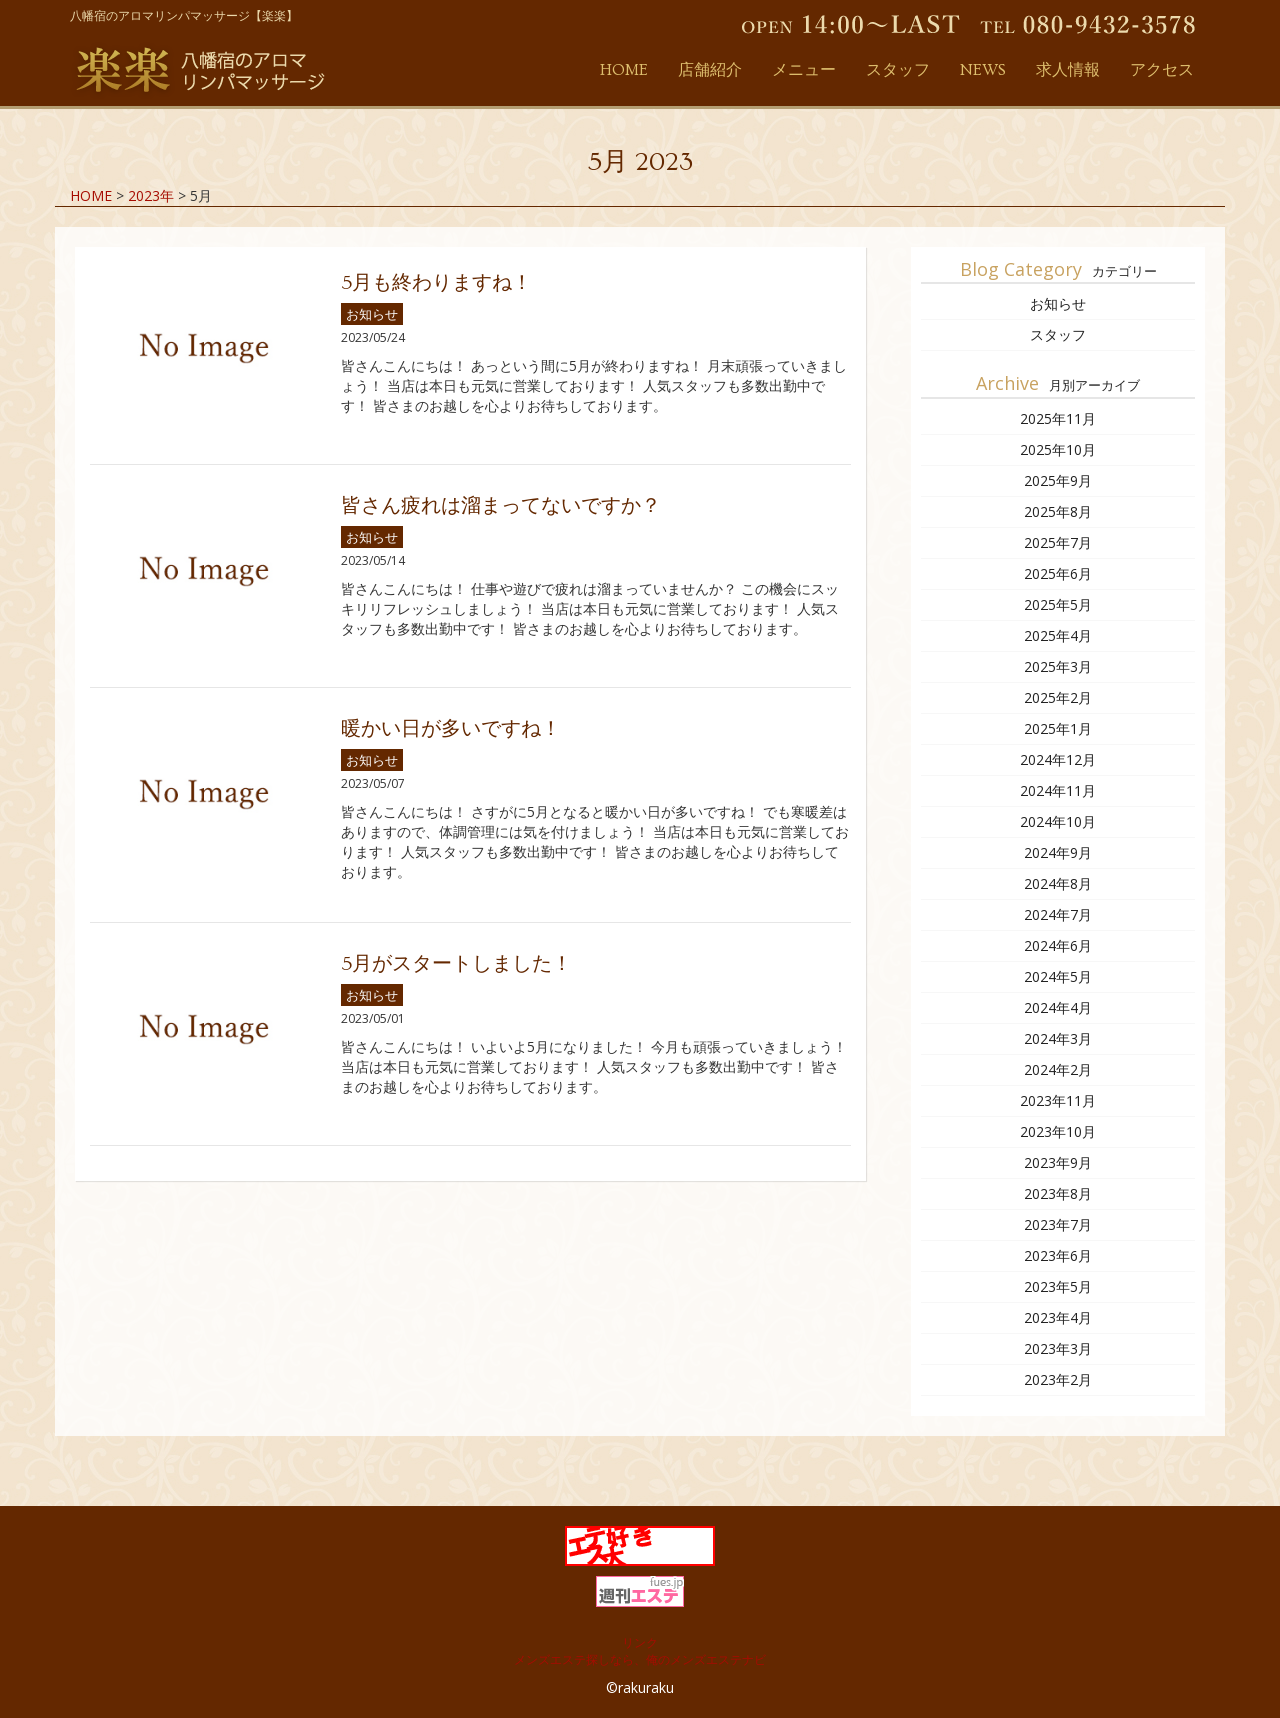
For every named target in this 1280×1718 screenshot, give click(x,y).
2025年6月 (1058, 573)
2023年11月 (1058, 1100)
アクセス (1162, 70)
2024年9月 (1058, 852)
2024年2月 (1058, 1069)
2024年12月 (1058, 759)
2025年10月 (1058, 449)
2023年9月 (1058, 1162)
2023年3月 (1058, 1348)
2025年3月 (1058, 666)
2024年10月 (1058, 821)
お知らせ (372, 314)
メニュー (804, 70)
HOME (624, 70)
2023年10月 (1058, 1131)
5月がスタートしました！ (456, 964)
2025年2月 (1058, 697)
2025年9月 (1058, 480)
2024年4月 (1058, 1007)
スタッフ (898, 70)
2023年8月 (1058, 1193)
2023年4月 (1058, 1317)
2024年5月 (1058, 976)
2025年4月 (1058, 635)
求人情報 (1068, 70)
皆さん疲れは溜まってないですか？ (501, 506)
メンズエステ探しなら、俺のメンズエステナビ (640, 1659)
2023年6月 (1058, 1255)
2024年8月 (1058, 883)
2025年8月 (1058, 511)
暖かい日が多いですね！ (451, 729)
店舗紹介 (710, 70)
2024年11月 (1058, 790)
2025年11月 (1058, 418)
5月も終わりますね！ (436, 283)
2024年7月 (1058, 914)
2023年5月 (1058, 1286)
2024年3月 (1058, 1038)
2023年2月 (1058, 1379)
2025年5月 (1058, 604)
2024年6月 (1058, 945)
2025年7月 (1058, 542)
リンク (640, 1642)
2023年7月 (1058, 1224)
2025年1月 (1058, 728)
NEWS (983, 70)
